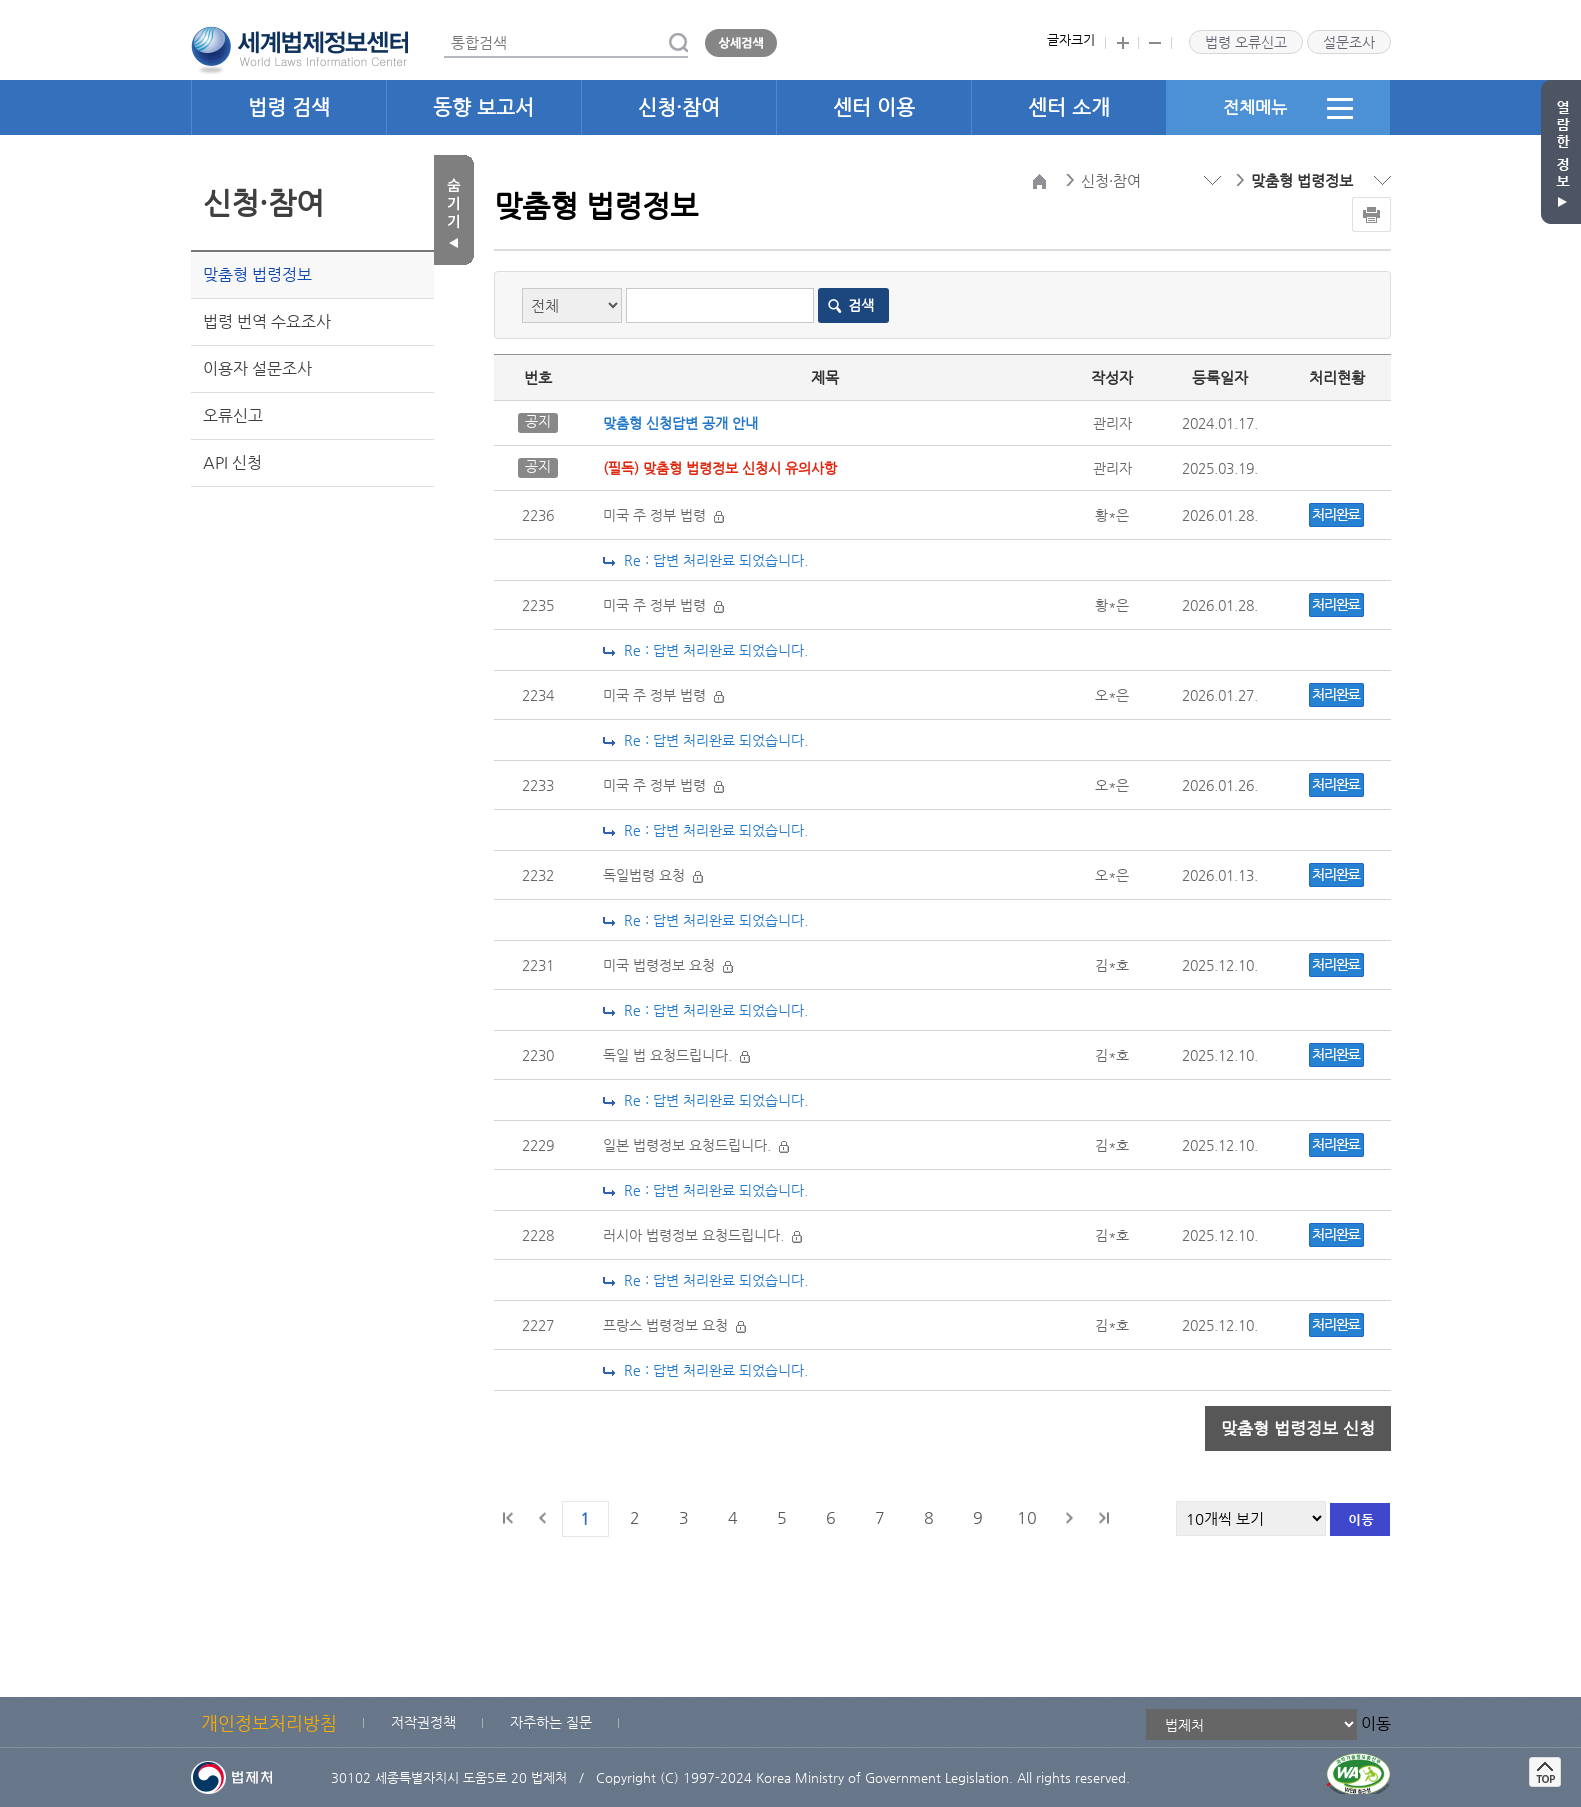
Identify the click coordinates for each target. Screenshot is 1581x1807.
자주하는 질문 (551, 1722)
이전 (543, 1518)
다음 (1069, 1518)
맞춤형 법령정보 (257, 274)
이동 (1376, 1723)
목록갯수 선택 (494, 155)
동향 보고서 (483, 107)
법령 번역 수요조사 (267, 321)
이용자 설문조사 (257, 368)
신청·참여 (679, 107)
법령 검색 (289, 107)
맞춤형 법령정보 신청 (1298, 1428)
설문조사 (1349, 42)
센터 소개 (1069, 107)
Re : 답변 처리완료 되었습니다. (705, 560)
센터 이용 (874, 107)
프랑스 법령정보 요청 (674, 1325)
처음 (509, 1518)
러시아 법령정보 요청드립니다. (702, 1235)
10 (1027, 1517)
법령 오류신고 (1246, 42)
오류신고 (233, 415)
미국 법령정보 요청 (668, 965)
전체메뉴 (1288, 108)
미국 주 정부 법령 (663, 515)
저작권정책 (423, 1722)
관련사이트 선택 (0, 0)
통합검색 (444, 28)
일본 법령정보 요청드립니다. (696, 1145)
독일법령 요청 (653, 875)
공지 (538, 421)
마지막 (1103, 1518)
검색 (861, 305)
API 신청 (232, 462)
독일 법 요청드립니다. (676, 1055)
